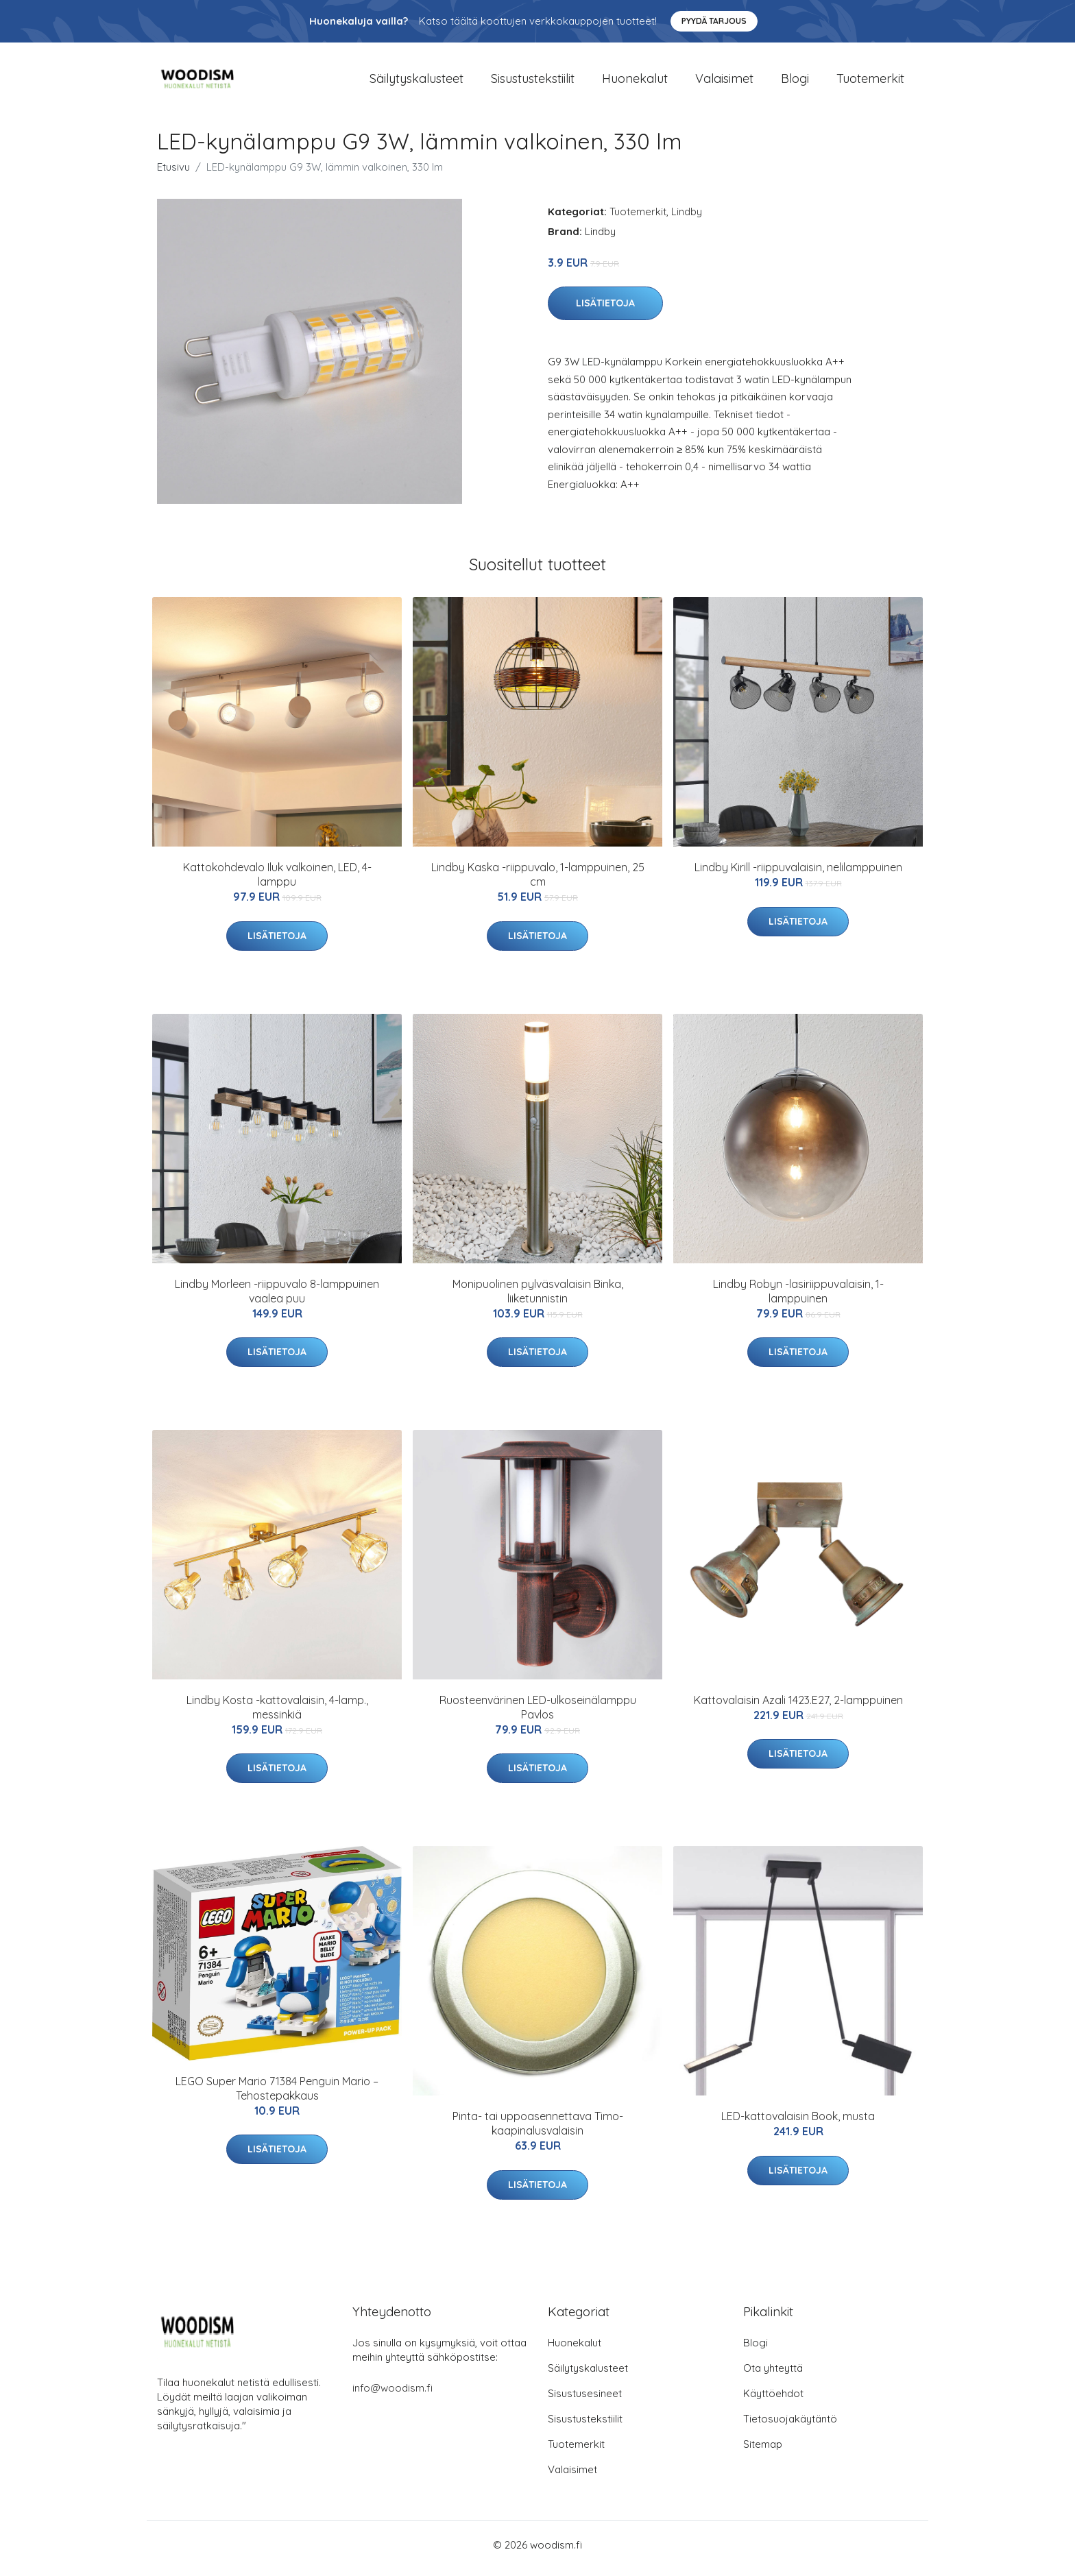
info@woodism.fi (392, 2395)
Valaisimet (724, 82)
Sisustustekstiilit (533, 82)
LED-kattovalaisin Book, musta (798, 2123)
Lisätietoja (605, 310)
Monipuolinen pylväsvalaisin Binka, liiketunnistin (537, 1298)
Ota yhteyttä (773, 2375)
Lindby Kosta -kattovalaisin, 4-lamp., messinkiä (277, 1714)
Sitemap (762, 2451)
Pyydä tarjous (714, 21)
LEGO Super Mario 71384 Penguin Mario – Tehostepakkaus (277, 2095)
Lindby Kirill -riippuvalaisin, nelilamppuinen (798, 875)
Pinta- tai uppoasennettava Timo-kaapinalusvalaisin (537, 2131)
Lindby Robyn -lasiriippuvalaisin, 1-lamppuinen (798, 1298)
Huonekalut (635, 82)
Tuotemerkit (870, 82)
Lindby (686, 218)
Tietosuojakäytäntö (790, 2426)
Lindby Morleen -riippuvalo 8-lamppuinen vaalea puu (277, 1298)
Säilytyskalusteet (416, 82)
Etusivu (173, 173)
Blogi (795, 82)
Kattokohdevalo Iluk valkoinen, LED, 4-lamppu (277, 882)
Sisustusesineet (585, 2400)
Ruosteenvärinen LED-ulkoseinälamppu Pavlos (537, 1714)
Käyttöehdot (773, 2400)
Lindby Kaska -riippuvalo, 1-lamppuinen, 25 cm (537, 882)
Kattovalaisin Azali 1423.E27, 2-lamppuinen (798, 1707)
